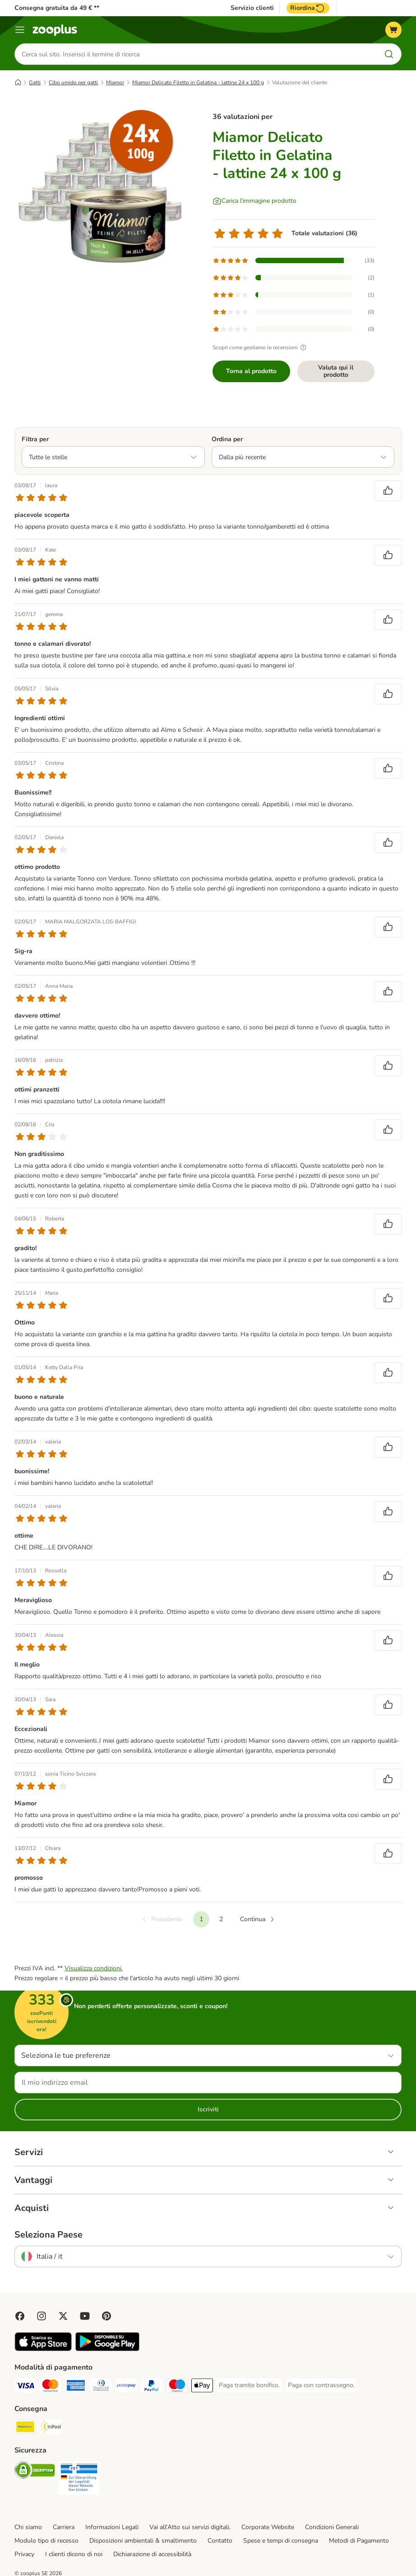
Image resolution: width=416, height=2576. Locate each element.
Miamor (115, 82)
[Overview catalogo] (20, 30)
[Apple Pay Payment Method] (202, 2387)
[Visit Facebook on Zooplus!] (19, 2316)
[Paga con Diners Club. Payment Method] (101, 2387)
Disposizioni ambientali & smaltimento (143, 2540)
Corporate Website (267, 2527)
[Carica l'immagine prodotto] (254, 201)
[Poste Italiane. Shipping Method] (25, 2428)
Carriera (63, 2527)
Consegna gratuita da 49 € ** (56, 8)
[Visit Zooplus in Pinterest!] (106, 2316)
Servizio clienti (252, 8)
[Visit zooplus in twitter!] (63, 2316)
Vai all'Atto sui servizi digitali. (190, 2527)
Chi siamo (28, 2527)
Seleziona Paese (48, 2234)
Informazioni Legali (112, 2527)
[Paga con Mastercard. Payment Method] (50, 2387)
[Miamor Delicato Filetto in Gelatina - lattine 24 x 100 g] (100, 187)
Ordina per (227, 439)
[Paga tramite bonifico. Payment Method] (249, 2385)
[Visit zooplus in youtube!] (84, 2316)
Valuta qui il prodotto (335, 371)
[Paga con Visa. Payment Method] (25, 2387)
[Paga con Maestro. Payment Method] (177, 2387)
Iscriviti (208, 2109)
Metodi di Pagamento (359, 2540)
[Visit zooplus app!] (43, 2349)
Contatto (220, 2540)
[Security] (34, 2471)
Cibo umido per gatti (73, 82)
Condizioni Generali (332, 2527)
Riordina (308, 8)
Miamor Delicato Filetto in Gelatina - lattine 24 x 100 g (198, 82)
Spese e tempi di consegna (280, 2540)
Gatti (35, 82)
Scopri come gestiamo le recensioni (261, 347)
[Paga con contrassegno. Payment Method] (321, 2385)
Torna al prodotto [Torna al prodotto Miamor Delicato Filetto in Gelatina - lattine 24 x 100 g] (251, 371)
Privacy (24, 2554)
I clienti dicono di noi (73, 2554)
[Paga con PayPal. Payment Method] (151, 2387)
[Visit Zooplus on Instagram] (41, 2316)
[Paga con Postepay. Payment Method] (126, 2387)
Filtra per (35, 439)
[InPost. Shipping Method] (50, 2428)
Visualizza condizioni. (94, 1968)
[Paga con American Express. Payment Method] (76, 2387)
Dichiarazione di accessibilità (152, 2554)
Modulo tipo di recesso (46, 2540)
